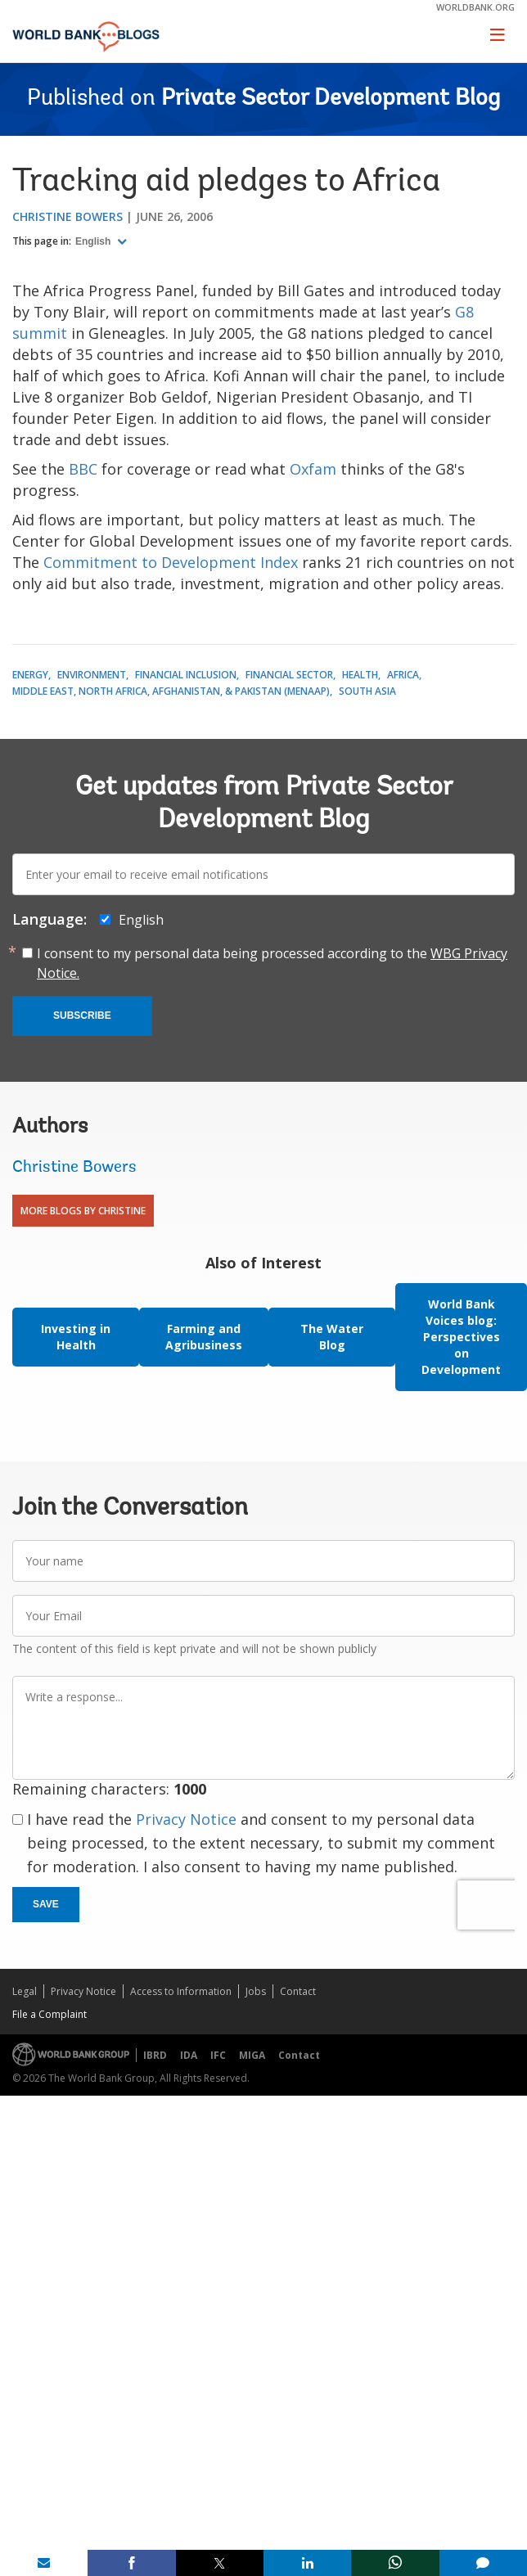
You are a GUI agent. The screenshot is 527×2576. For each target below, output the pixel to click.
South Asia (367, 691)
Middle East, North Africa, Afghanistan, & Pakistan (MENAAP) (171, 691)
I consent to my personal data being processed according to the (272, 963)
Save (46, 1904)
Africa (403, 675)
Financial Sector (289, 675)
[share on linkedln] (307, 2563)
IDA (188, 2055)
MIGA (252, 2055)
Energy (30, 675)
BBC (83, 469)
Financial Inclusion (185, 675)
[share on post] (220, 2563)
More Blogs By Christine (83, 1211)
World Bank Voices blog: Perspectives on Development (461, 1336)
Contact (298, 1991)
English (94, 241)
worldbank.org (475, 6)
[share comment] (483, 2563)
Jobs (255, 1991)
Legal (24, 1991)
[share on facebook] (131, 2563)
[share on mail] (44, 2563)
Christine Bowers (67, 216)
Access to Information (181, 1991)
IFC (218, 2055)
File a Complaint (49, 2014)
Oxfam (313, 469)
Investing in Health (75, 1337)
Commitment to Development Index (170, 562)
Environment (91, 675)
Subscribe (82, 1015)
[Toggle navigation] (497, 34)
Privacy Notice (186, 1819)
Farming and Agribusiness (203, 1337)
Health (360, 675)
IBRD (155, 2055)
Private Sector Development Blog (330, 99)
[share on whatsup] (395, 2563)
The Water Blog (331, 1337)
